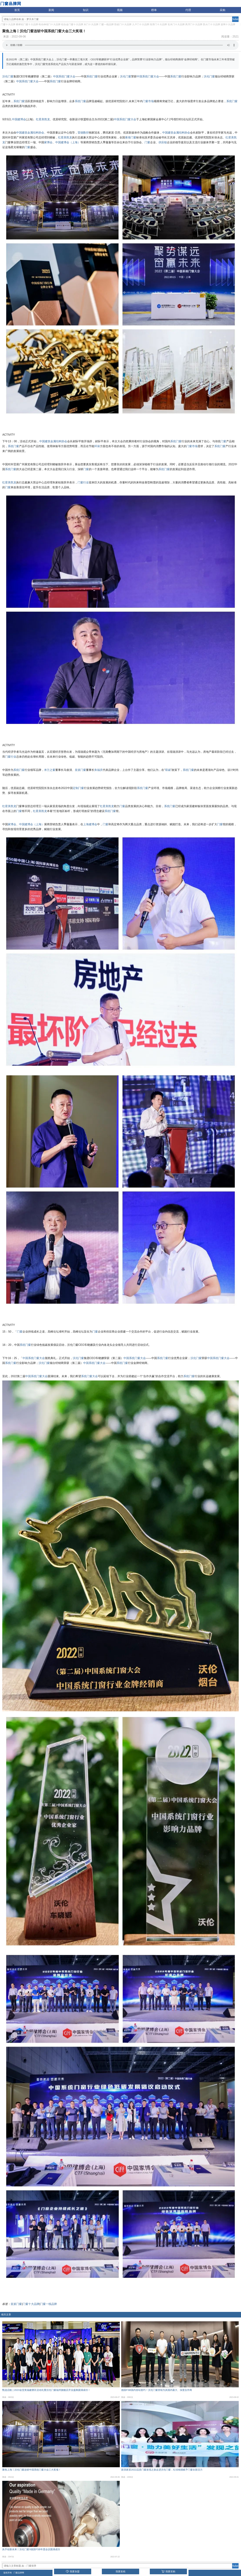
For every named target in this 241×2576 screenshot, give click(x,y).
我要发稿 (120, 2571)
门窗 (147, 142)
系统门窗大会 (89, 1376)
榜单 (154, 10)
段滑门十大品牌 (158, 24)
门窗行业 (83, 482)
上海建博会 (90, 824)
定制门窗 (78, 788)
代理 (188, 10)
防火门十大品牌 (211, 24)
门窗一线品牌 (106, 24)
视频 (120, 10)
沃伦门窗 (7, 76)
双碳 (168, 769)
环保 (97, 446)
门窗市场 (148, 101)
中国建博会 (19, 119)
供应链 (163, 142)
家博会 (48, 142)
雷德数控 (83, 132)
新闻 (51, 10)
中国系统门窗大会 (64, 76)
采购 (222, 10)
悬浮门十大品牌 (193, 24)
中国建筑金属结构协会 (30, 132)
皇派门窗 (80, 769)
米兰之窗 (49, 769)
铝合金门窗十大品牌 (72, 24)
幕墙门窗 (130, 137)
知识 (85, 10)
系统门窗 (92, 76)
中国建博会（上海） (67, 142)
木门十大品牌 (91, 24)
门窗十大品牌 (8, 24)
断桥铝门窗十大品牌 (27, 24)
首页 (17, 10)
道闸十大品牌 (228, 24)
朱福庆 (98, 769)
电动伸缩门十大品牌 (50, 24)
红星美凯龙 (43, 119)
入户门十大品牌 (140, 24)
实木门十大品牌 (176, 24)
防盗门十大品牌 (122, 24)
